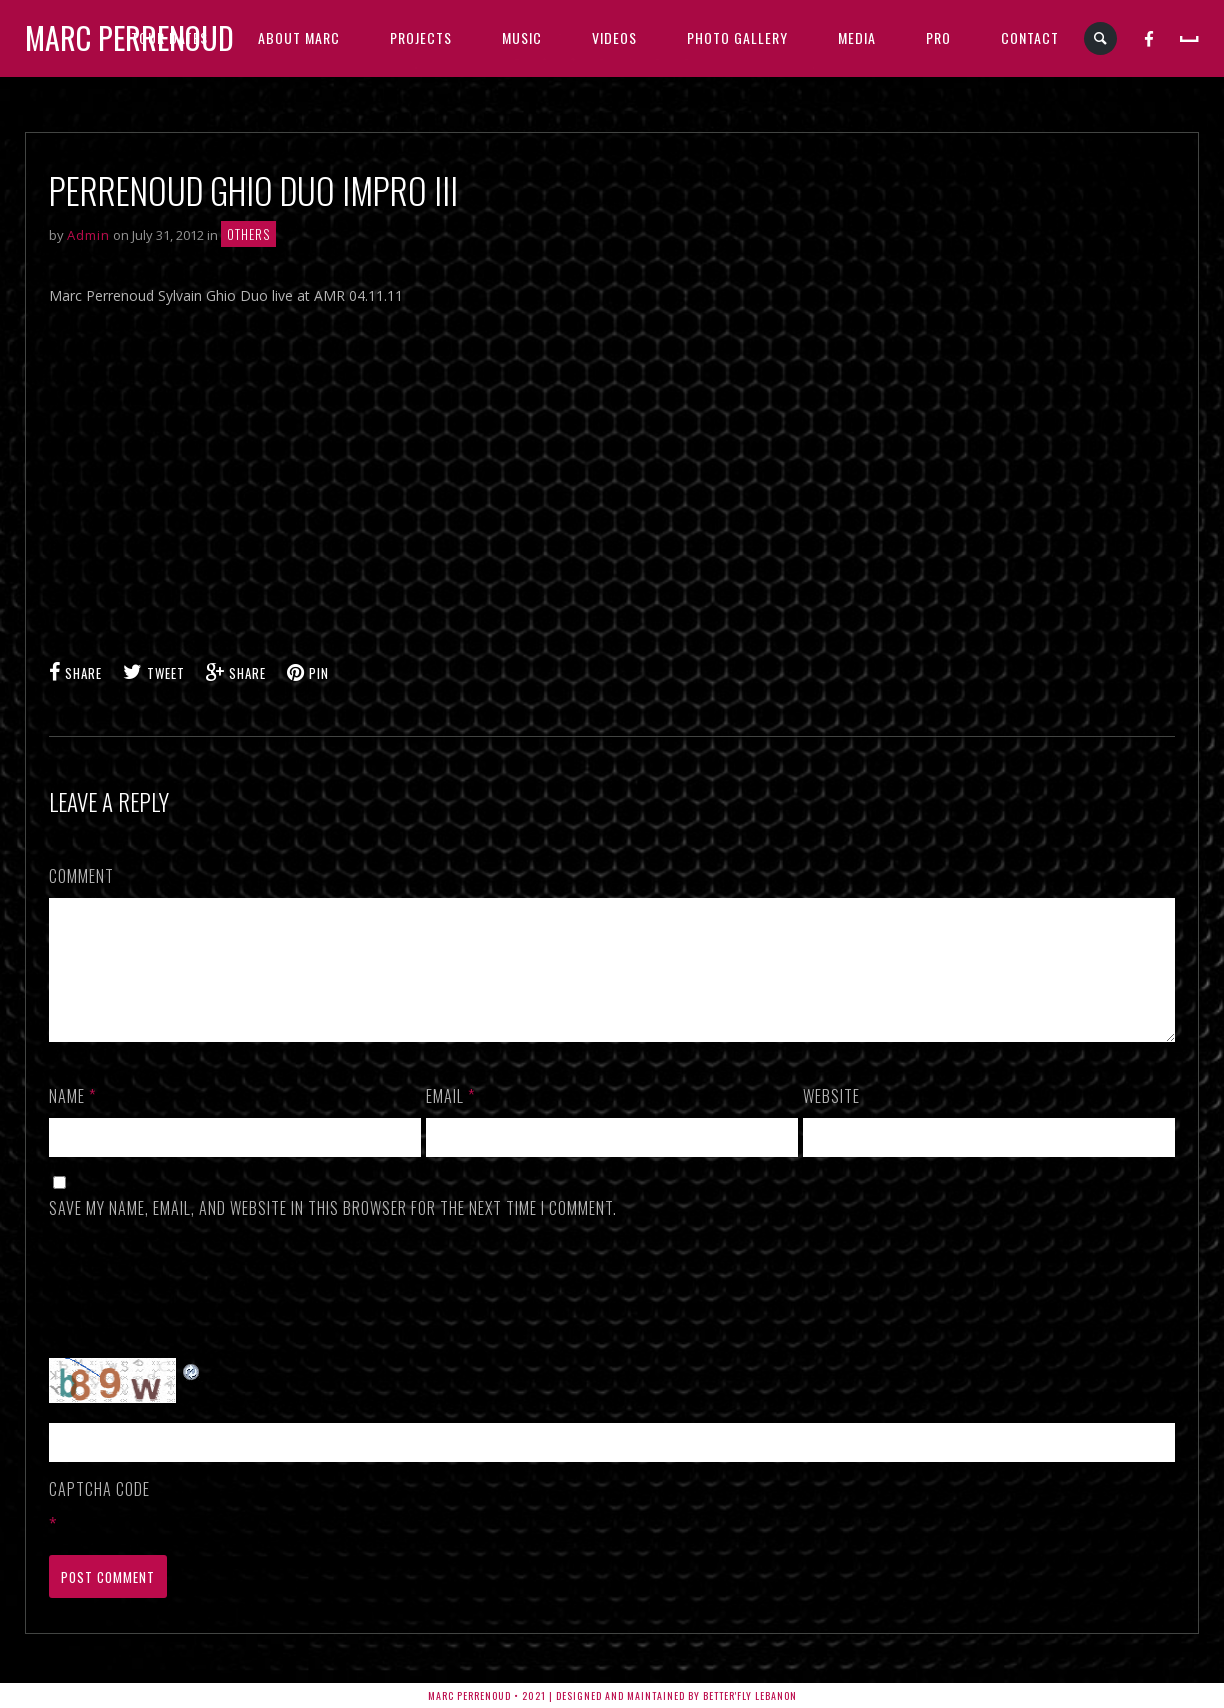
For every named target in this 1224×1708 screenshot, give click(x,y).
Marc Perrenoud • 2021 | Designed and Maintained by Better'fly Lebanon (612, 1695)
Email (450, 1120)
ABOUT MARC (299, 37)
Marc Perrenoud (129, 37)
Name (72, 1120)
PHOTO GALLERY (737, 37)
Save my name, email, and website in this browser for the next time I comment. (333, 1232)
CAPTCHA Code (99, 1513)
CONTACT (1030, 37)
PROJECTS (421, 37)
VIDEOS (614, 37)
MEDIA (857, 37)
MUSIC (522, 37)
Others (248, 234)
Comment (81, 876)
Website (831, 1120)
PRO (938, 37)
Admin (88, 235)
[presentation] (201, 1313)
